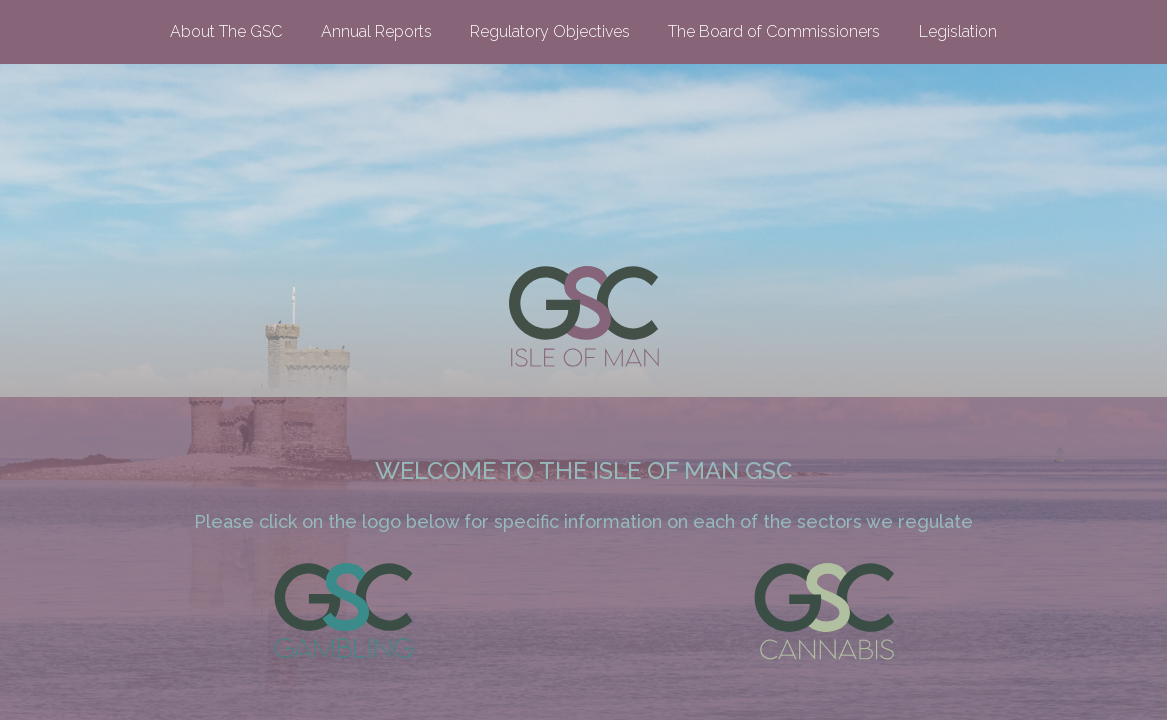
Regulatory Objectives (550, 31)
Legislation (958, 31)
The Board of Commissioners (774, 31)
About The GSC (226, 31)
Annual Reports (376, 31)
